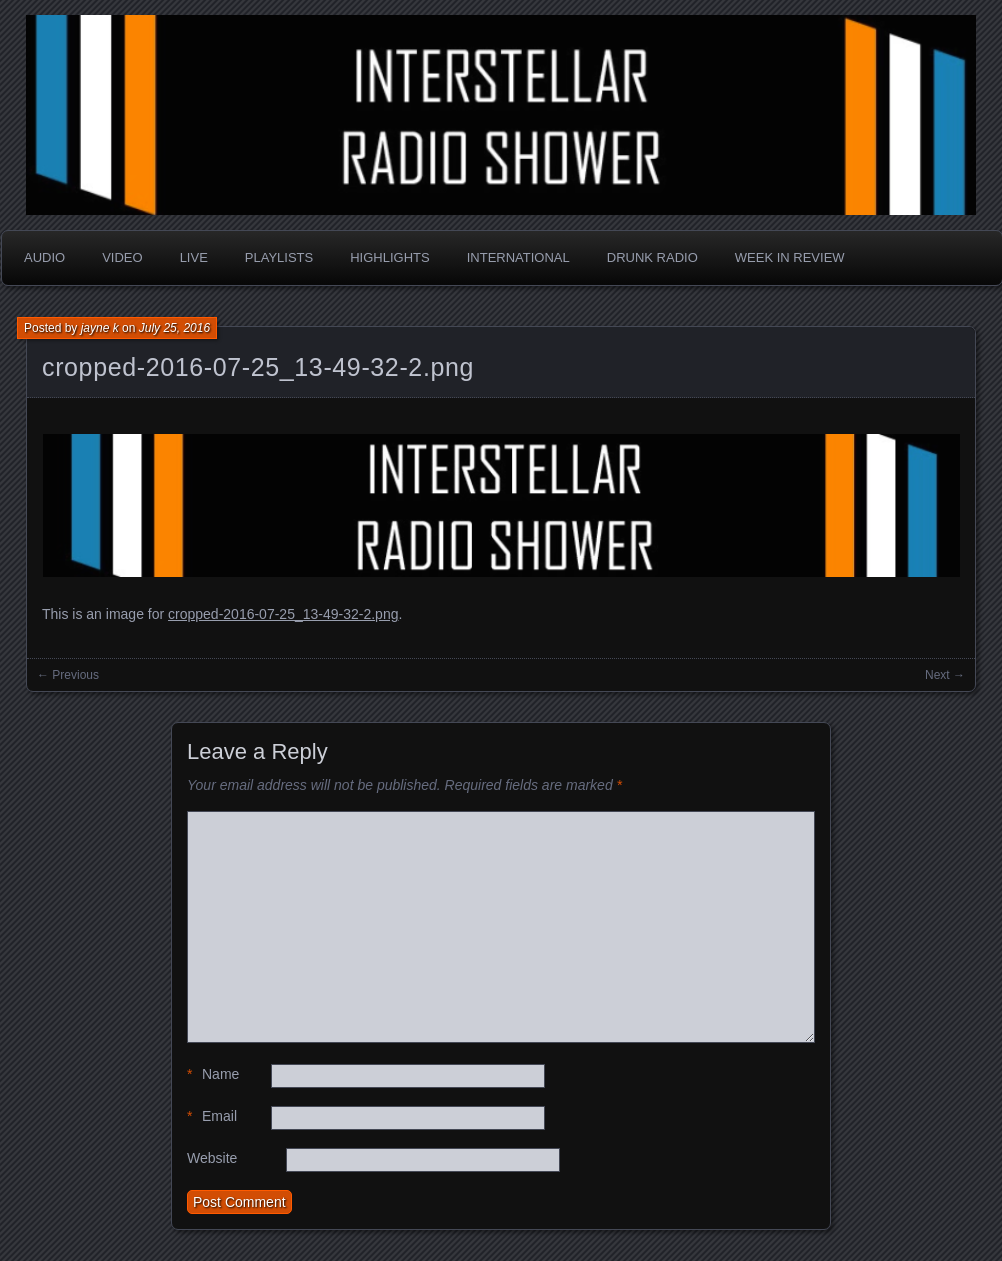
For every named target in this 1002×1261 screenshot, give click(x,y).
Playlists (279, 257)
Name (213, 1074)
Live (194, 257)
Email (212, 1116)
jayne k (100, 328)
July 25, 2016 (174, 328)
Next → (945, 675)
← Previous (68, 675)
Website (212, 1158)
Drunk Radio (652, 257)
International (518, 257)
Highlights (389, 257)
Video (122, 257)
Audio (44, 257)
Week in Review (790, 257)
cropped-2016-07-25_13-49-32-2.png (258, 367)
